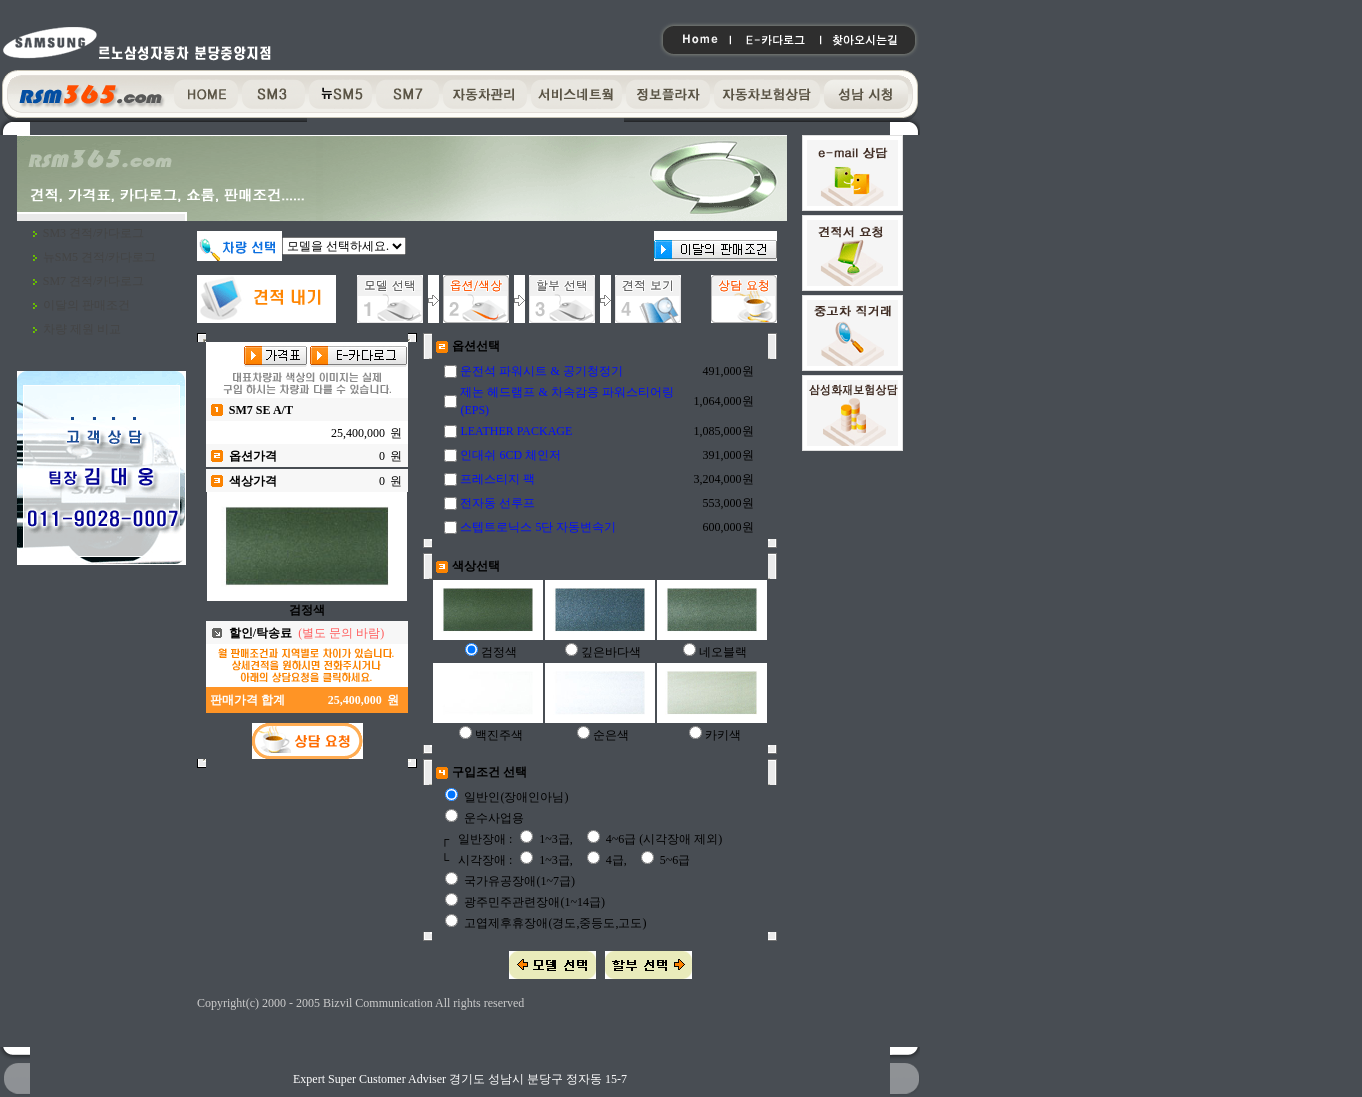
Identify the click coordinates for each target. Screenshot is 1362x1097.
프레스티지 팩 (497, 479)
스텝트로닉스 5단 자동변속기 (538, 527)
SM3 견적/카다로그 (94, 233)
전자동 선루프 (497, 503)
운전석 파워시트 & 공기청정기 (541, 371)
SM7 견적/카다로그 (94, 281)
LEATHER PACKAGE (516, 431)
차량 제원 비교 (82, 329)
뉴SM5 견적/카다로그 (100, 257)
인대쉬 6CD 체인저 (510, 455)
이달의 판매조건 (86, 305)
